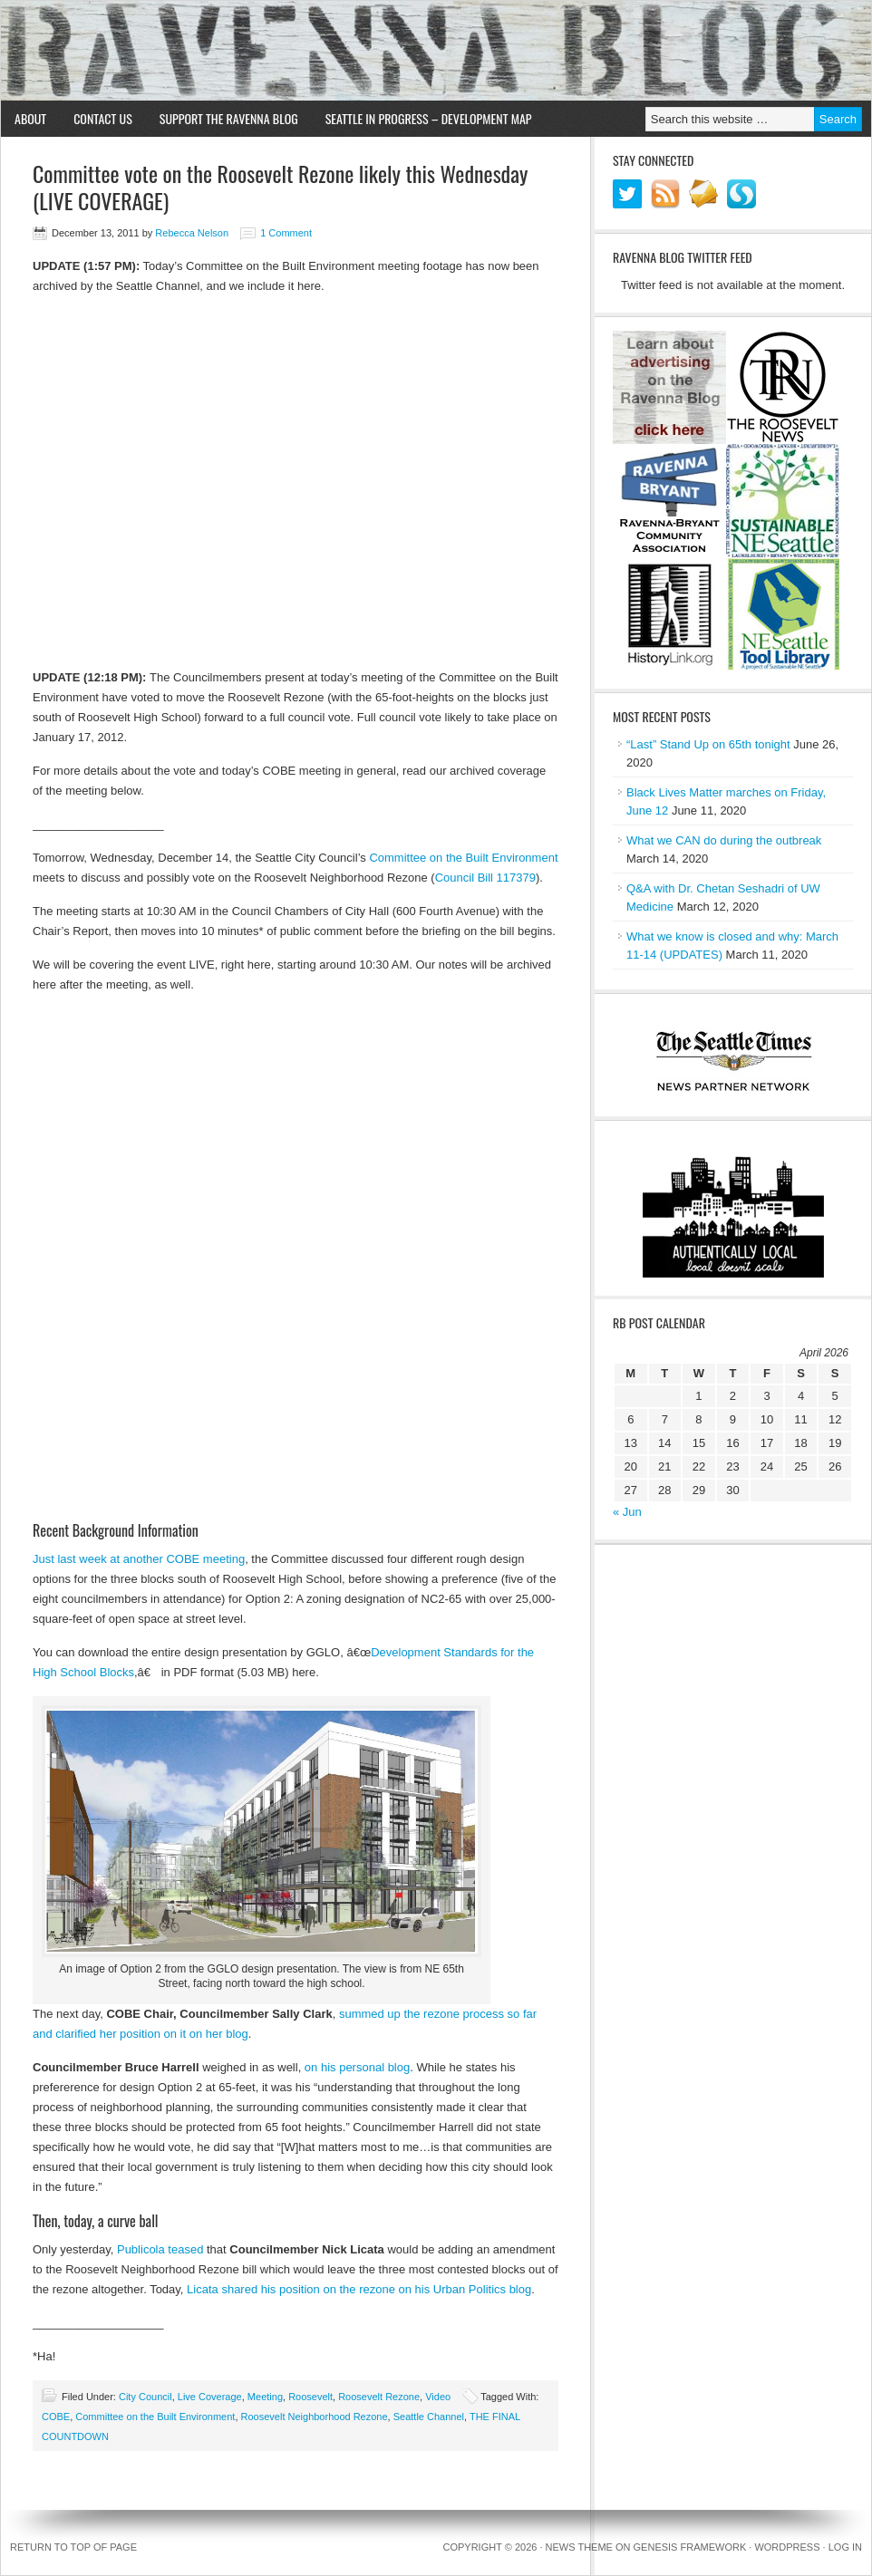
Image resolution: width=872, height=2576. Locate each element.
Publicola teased (160, 2249)
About (30, 118)
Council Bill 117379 (485, 877)
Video (438, 2396)
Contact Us (102, 118)
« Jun (627, 1512)
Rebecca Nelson (191, 232)
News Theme (579, 2547)
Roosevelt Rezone (379, 2396)
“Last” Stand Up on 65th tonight (708, 744)
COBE (56, 2416)
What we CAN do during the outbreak (723, 840)
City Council (145, 2396)
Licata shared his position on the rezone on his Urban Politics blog (359, 2289)
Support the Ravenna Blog (229, 118)
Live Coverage (210, 2396)
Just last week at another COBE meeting (139, 1559)
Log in (845, 2547)
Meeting (265, 2396)
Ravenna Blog (436, 51)
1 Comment (286, 232)
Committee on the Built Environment (463, 857)
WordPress (786, 2547)
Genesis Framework (690, 2547)
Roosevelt (310, 2396)
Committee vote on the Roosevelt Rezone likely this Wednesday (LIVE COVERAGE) (280, 187)
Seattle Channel (428, 2416)
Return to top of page (73, 2547)
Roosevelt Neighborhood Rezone (314, 2416)
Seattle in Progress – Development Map (428, 118)
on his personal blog (357, 2067)
